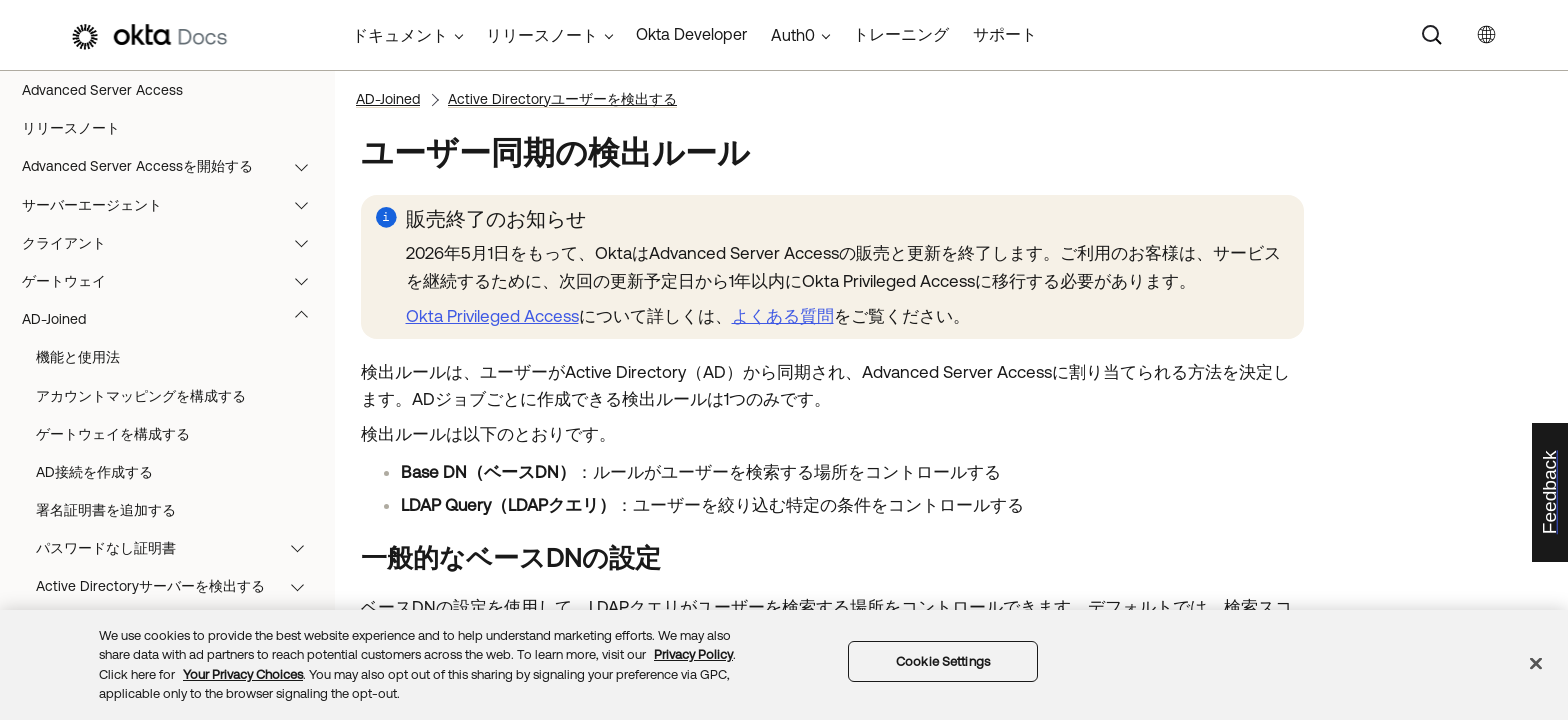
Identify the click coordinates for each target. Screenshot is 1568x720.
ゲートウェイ (174, 281)
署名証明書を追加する (106, 510)
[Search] (1432, 35)
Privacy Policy (693, 654)
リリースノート (71, 128)
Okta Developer (691, 34)
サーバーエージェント (174, 205)
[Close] (1536, 663)
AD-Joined (174, 319)
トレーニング (901, 34)
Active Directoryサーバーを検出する (179, 586)
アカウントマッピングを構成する (141, 396)
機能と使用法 (78, 357)
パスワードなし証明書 (179, 548)
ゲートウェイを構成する (113, 434)
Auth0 (793, 35)
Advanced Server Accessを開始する (174, 166)
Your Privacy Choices (243, 674)
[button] (306, 166)
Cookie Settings (943, 661)
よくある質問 (783, 316)
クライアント (174, 243)
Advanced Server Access (102, 90)
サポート (1005, 34)
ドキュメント (400, 35)
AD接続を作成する (94, 472)
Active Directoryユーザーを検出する (562, 99)
